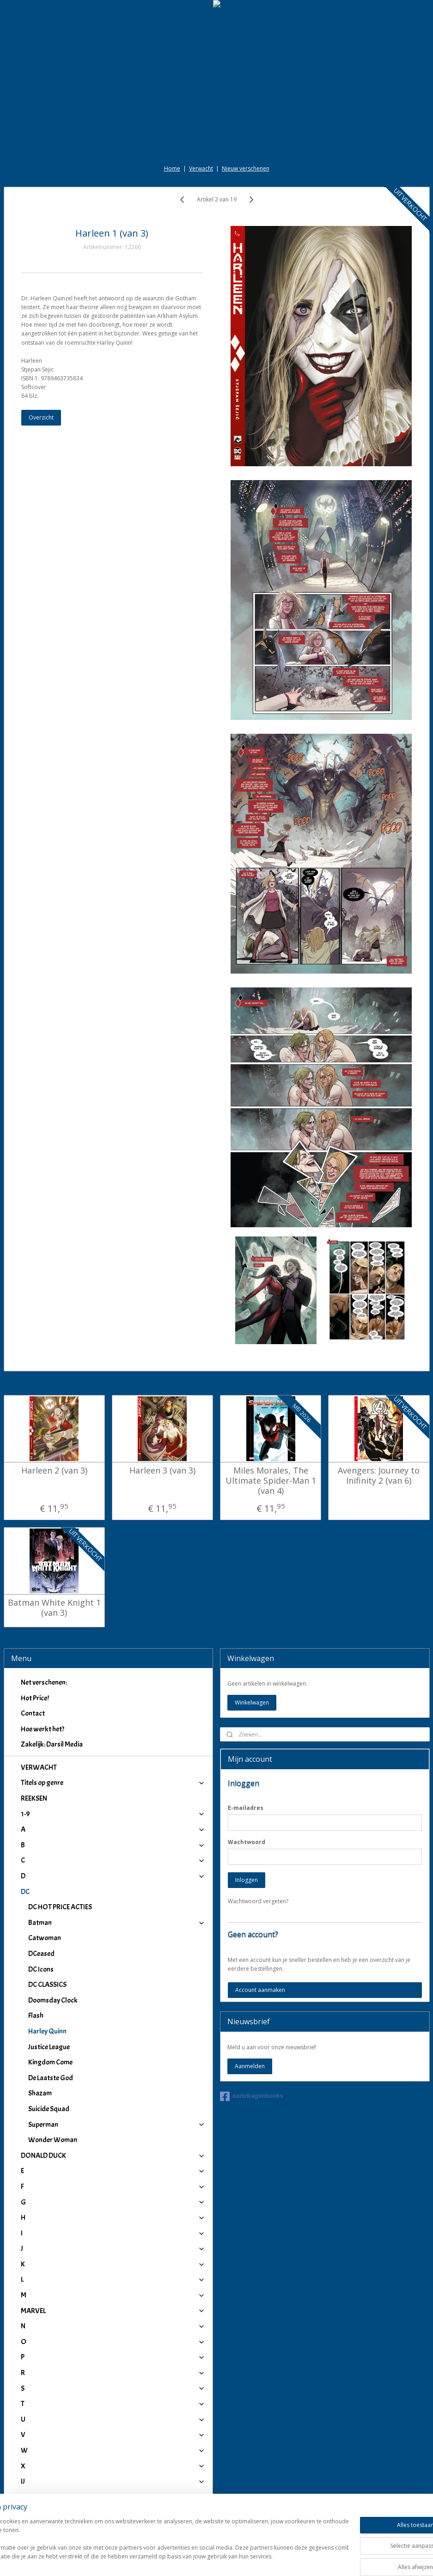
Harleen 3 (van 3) (162, 1471)
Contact (33, 1713)
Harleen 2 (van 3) (54, 1471)
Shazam (40, 2093)
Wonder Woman (52, 2139)
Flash (35, 2015)
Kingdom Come (50, 2062)
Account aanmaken (260, 1990)
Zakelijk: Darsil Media (52, 1744)
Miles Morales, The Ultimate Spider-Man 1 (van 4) (271, 1481)
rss (207, 2559)
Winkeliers (113, 2519)
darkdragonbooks (251, 2096)
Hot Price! (35, 1698)
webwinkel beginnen (242, 2559)
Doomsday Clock (53, 2000)
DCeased (41, 1953)
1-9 (113, 1814)
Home (172, 168)
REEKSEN (34, 1798)
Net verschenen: (44, 1682)
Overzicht (41, 417)
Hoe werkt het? (42, 1729)
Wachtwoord (246, 1842)
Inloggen (246, 1880)
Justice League (49, 2047)
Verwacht (201, 168)
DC (113, 1891)
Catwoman (44, 1938)
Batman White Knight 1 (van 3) (54, 1608)
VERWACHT (39, 1767)
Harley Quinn (47, 2031)
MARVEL (113, 2310)
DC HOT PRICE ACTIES (60, 1907)
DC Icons (41, 1969)
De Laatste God (50, 2078)
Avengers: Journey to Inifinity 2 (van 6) (379, 1476)
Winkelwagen (252, 1702)
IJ (113, 2481)
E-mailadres (245, 1808)
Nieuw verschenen (245, 168)
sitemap (188, 2559)
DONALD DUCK (113, 2155)
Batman (117, 1922)
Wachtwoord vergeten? (258, 1901)
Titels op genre (113, 1782)
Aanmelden (250, 2066)
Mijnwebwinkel (323, 2559)
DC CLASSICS (47, 1984)
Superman (117, 2124)
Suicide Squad (48, 2108)
